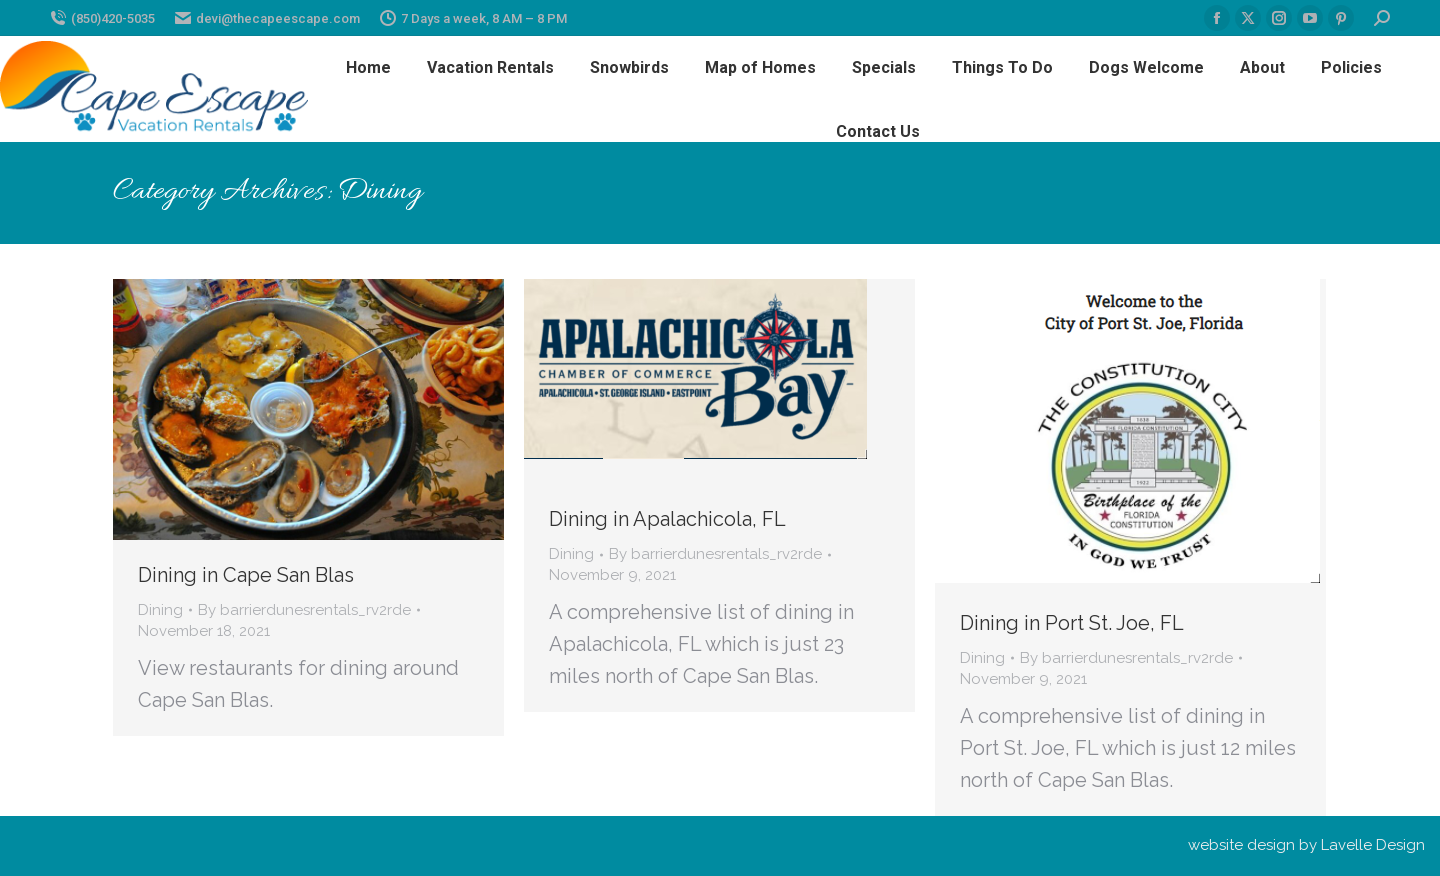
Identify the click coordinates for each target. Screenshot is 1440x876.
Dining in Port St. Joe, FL (1072, 623)
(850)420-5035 (102, 18)
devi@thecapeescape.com (267, 18)
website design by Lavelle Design (1306, 845)
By (304, 610)
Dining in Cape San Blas (246, 575)
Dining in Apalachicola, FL (667, 519)
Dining (160, 610)
